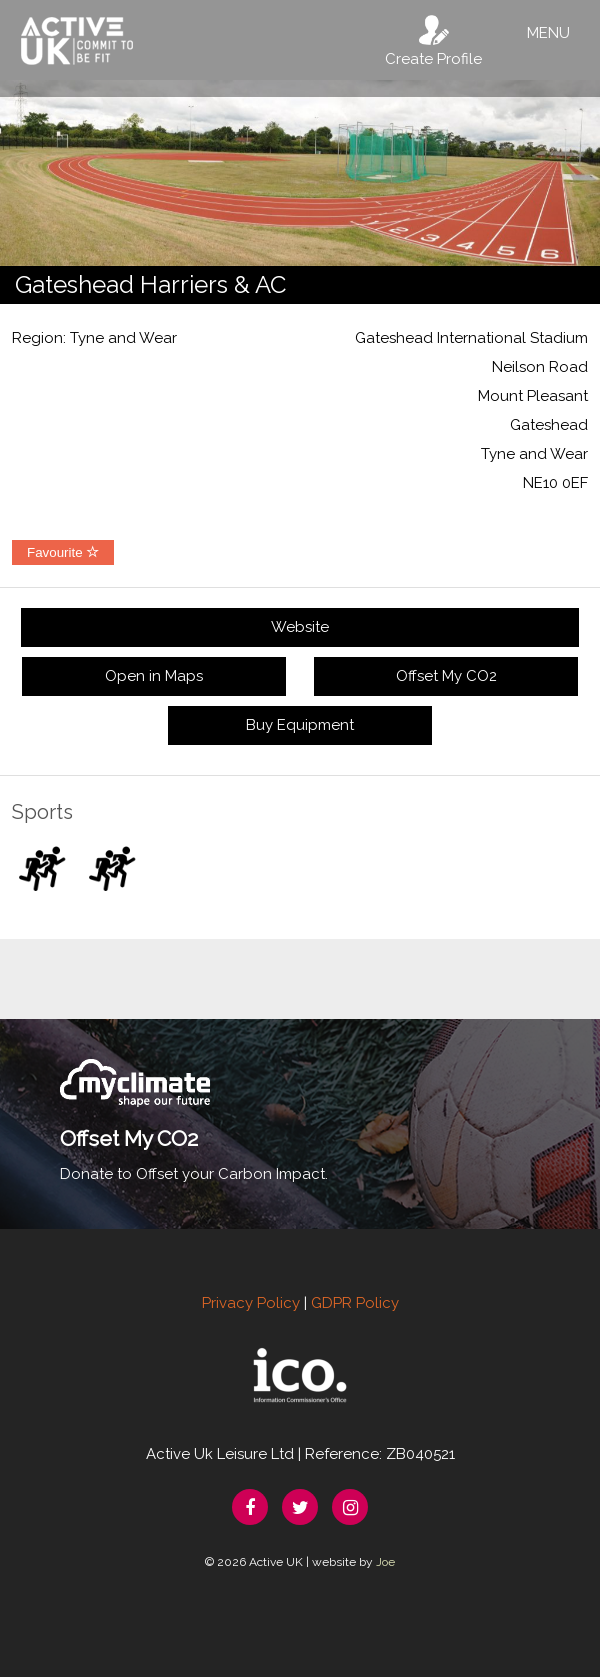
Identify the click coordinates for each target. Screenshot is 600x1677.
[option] (300, 173)
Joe (385, 1562)
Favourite (63, 552)
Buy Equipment (300, 725)
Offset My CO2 (446, 676)
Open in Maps (154, 676)
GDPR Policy (355, 1303)
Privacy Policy (251, 1303)
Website (300, 627)
